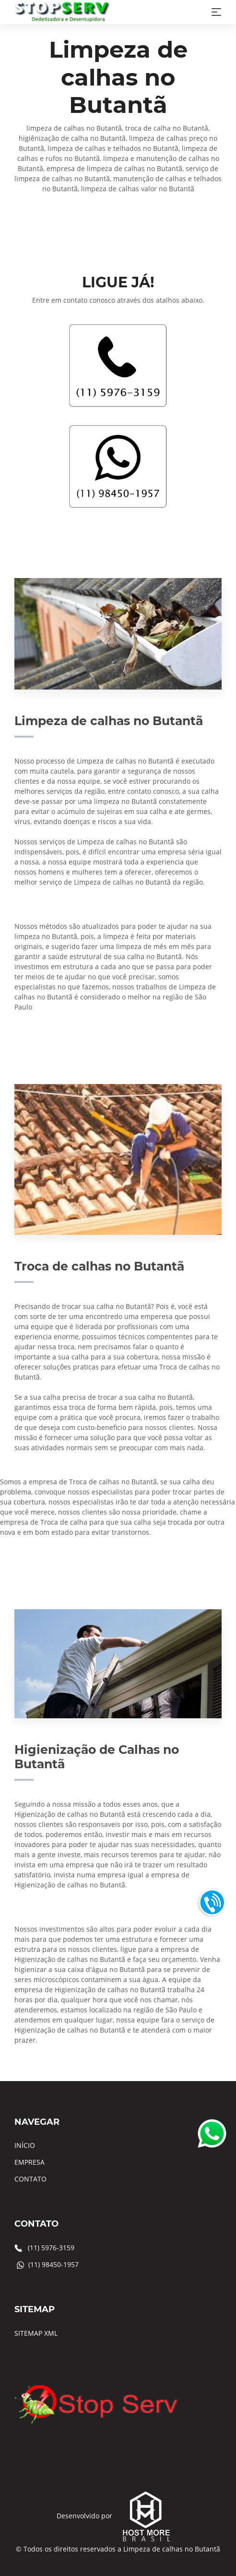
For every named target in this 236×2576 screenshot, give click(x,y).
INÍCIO (24, 2145)
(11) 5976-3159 (51, 2247)
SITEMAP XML (36, 2333)
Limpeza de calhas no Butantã (171, 2548)
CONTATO (30, 2178)
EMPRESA (29, 2162)
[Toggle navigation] (216, 12)
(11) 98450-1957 (53, 2264)
